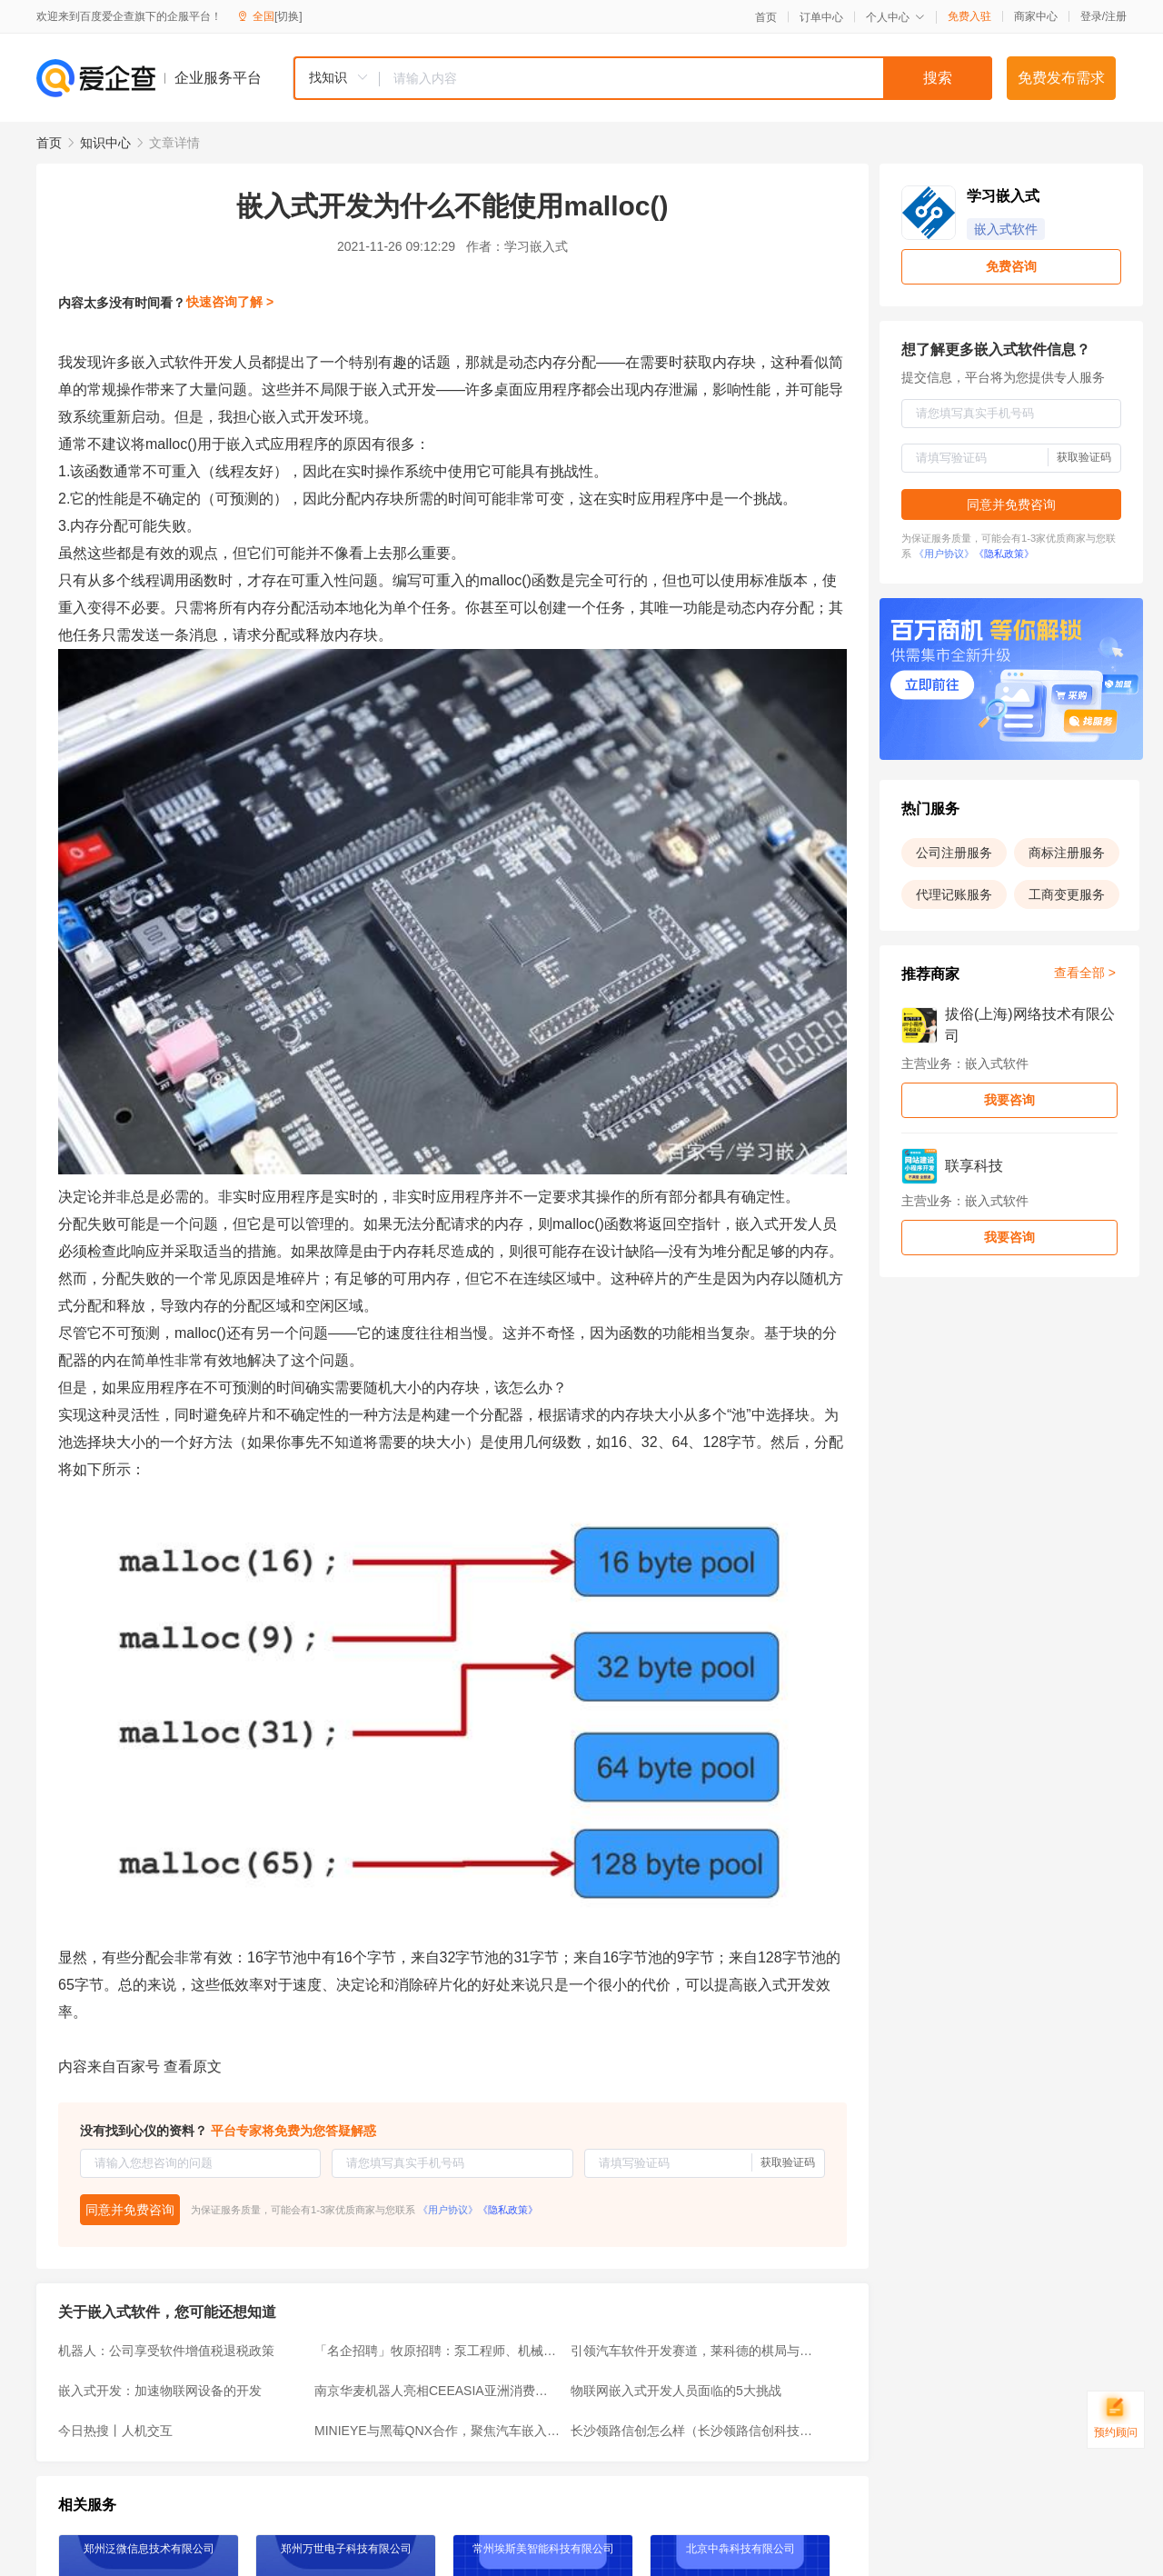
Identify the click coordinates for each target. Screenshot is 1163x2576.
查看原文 (193, 2066)
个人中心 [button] (895, 17)
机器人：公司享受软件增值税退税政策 (166, 2350)
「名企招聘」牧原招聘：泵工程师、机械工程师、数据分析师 (437, 2350)
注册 (1116, 16)
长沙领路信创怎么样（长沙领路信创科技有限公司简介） (693, 2430)
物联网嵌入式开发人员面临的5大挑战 (676, 2390)
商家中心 (1036, 16)
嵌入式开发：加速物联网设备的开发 (160, 2390)
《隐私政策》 (508, 2209)
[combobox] (642, 78)
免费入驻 (969, 16)
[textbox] (686, 78)
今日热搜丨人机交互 (115, 2430)
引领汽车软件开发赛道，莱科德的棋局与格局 (693, 2350)
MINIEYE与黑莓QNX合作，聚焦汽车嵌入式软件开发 (437, 2430)
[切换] (288, 16)
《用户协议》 (448, 2209)
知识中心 (105, 142)
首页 (766, 17)
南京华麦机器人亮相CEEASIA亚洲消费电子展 (437, 2390)
